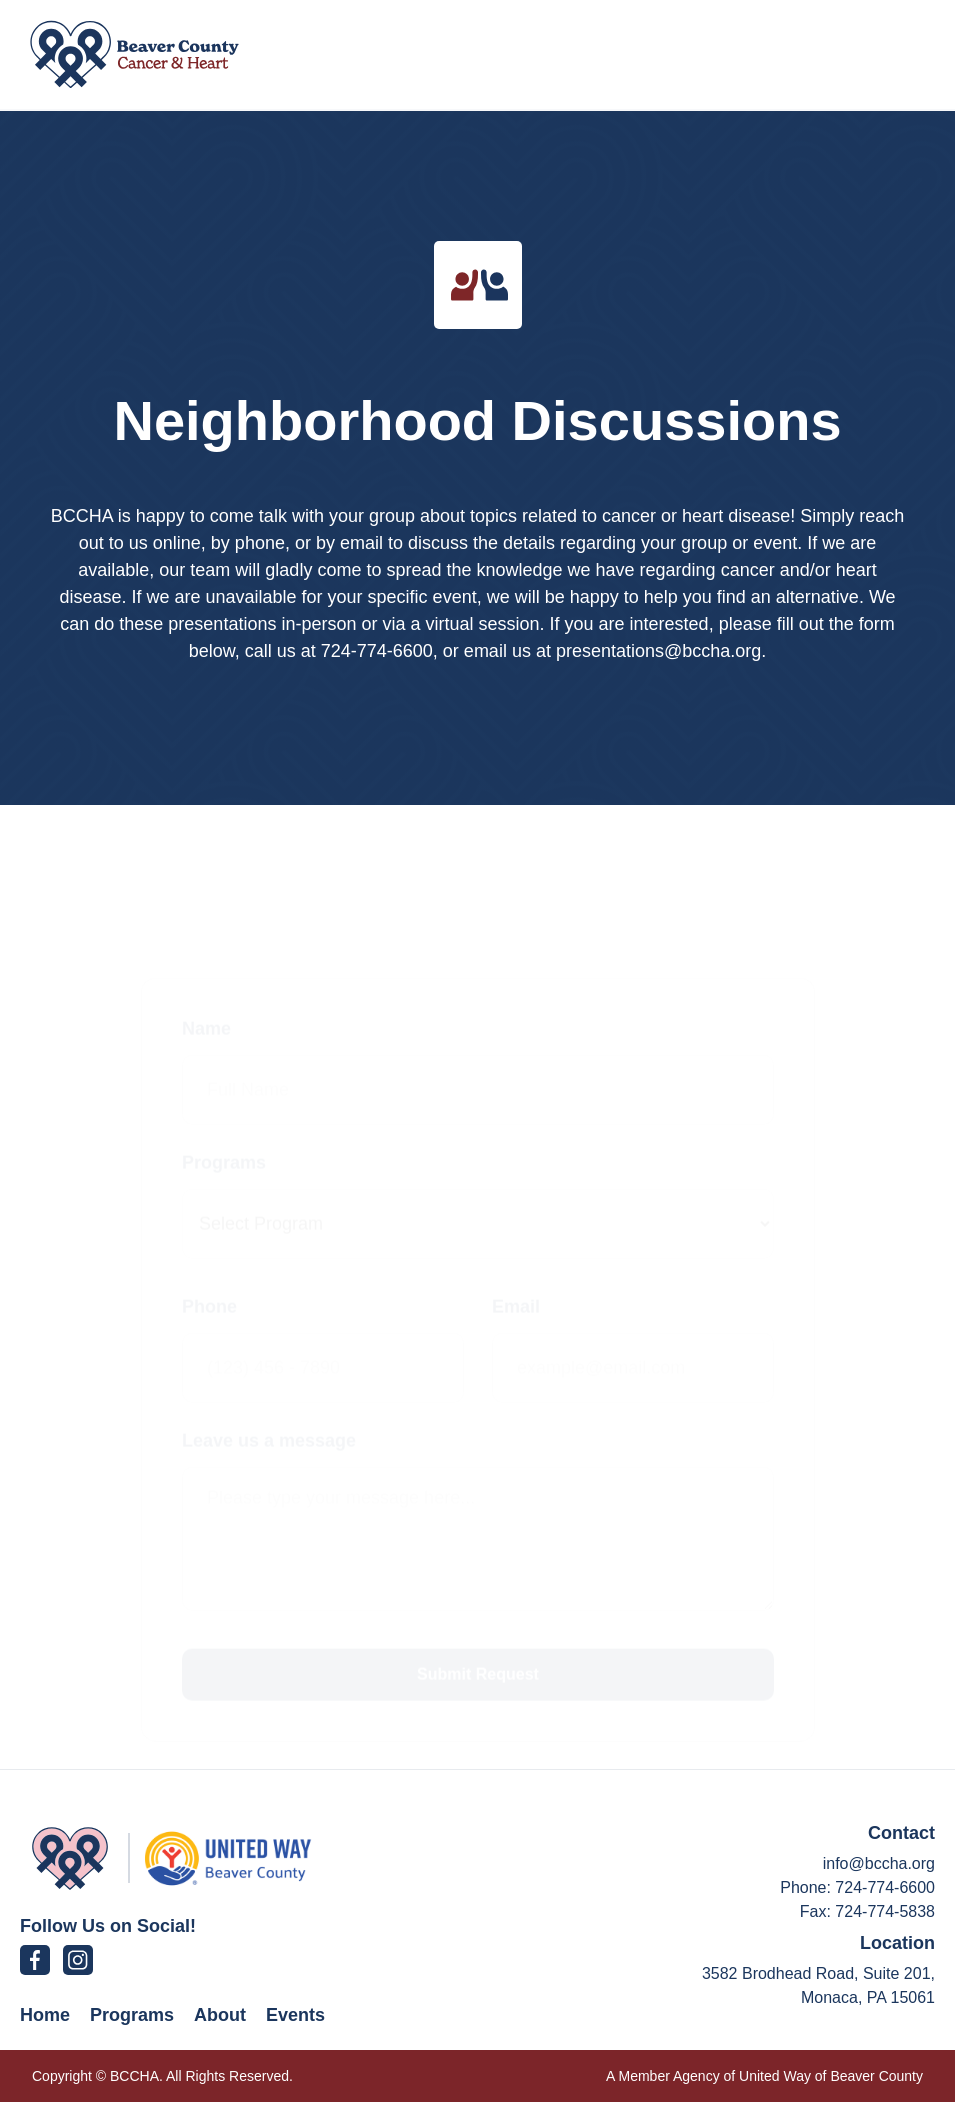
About (220, 2015)
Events (295, 2015)
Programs (132, 2015)
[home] (134, 54)
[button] (887, 54)
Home (45, 2015)
